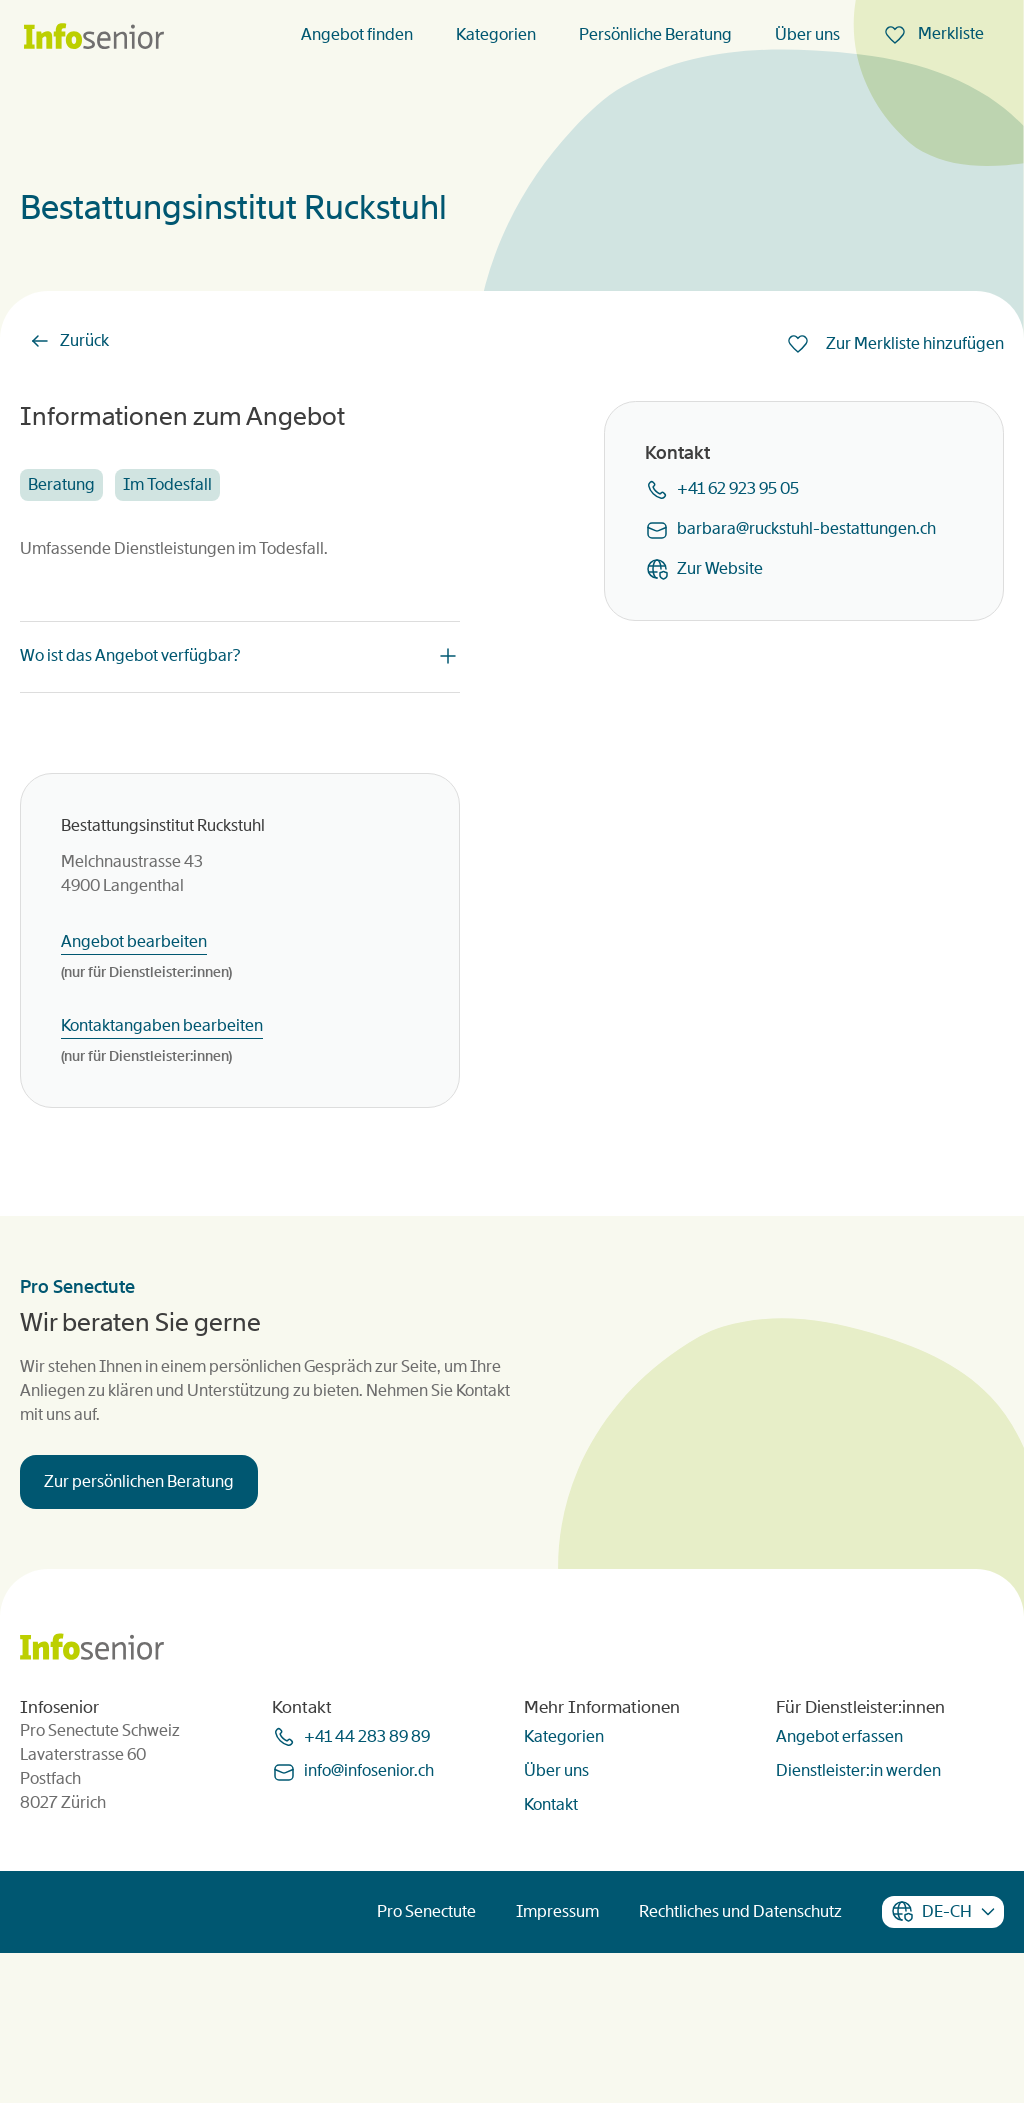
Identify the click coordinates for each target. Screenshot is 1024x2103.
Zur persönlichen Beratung (139, 1556)
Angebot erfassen (839, 1885)
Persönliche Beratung (655, 34)
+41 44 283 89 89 (367, 1885)
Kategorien (496, 34)
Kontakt (551, 1953)
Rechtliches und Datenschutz (740, 2060)
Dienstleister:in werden (858, 1919)
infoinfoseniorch (369, 1920)
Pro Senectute (426, 2060)
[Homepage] (94, 37)
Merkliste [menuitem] (949, 33)
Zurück (84, 340)
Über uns (807, 34)
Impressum (557, 2060)
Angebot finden (357, 34)
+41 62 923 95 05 (738, 488)
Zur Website (720, 568)
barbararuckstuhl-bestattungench (806, 528)
